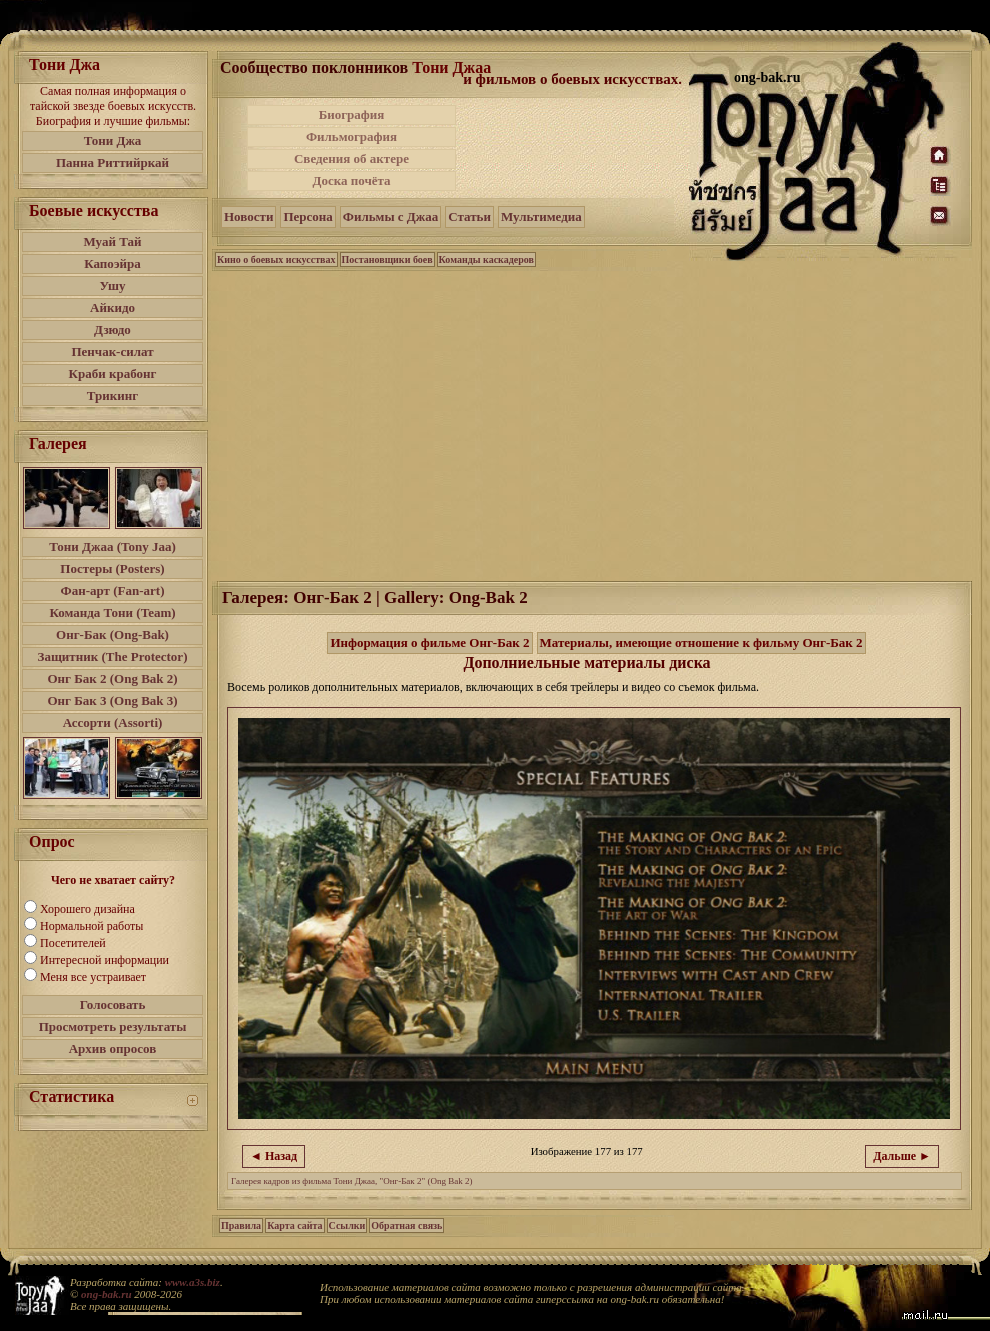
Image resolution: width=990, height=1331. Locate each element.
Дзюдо (112, 329)
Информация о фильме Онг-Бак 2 (429, 642)
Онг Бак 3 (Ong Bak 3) (112, 700)
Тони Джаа (451, 67)
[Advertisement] (574, 148)
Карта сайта (294, 1225)
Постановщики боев (387, 259)
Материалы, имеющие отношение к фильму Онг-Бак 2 (701, 642)
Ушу (113, 285)
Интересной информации (104, 960)
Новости (248, 216)
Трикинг (112, 395)
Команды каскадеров (486, 259)
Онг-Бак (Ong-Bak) (112, 634)
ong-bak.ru (106, 1294)
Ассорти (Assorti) (113, 722)
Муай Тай (112, 241)
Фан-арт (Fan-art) (113, 590)
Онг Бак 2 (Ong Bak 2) (112, 678)
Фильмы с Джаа (390, 216)
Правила (241, 1225)
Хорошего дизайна (87, 909)
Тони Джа (113, 140)
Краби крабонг (113, 373)
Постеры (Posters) (112, 568)
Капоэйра (112, 263)
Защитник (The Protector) (113, 656)
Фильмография (351, 136)
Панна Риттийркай (112, 162)
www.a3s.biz (192, 1282)
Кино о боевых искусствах (276, 259)
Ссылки (347, 1225)
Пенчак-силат (112, 351)
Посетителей (73, 943)
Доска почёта (351, 180)
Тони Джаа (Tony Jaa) (112, 546)
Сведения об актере (351, 158)
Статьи (469, 216)
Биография (352, 114)
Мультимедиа (541, 216)
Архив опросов (113, 1048)
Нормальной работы (91, 926)
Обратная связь (406, 1225)
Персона (307, 216)
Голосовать (113, 1004)
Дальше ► (902, 1156)
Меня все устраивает (93, 977)
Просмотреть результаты (113, 1026)
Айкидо (112, 307)
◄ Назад (273, 1156)
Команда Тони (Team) (112, 612)
